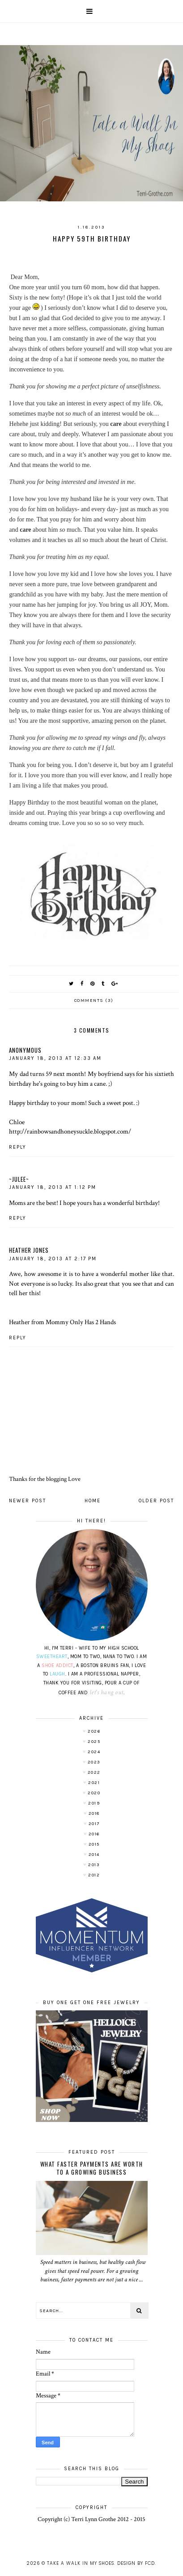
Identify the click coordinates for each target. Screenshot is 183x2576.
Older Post (156, 1501)
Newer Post (27, 1501)
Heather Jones (29, 1250)
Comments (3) (94, 1000)
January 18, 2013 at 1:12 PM (52, 1187)
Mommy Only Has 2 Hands (81, 1321)
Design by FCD (136, 2563)
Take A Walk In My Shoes (80, 2563)
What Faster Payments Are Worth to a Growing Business (91, 2167)
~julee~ (19, 1179)
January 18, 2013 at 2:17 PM (53, 1259)
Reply (17, 1147)
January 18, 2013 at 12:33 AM (55, 1058)
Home (93, 1501)
